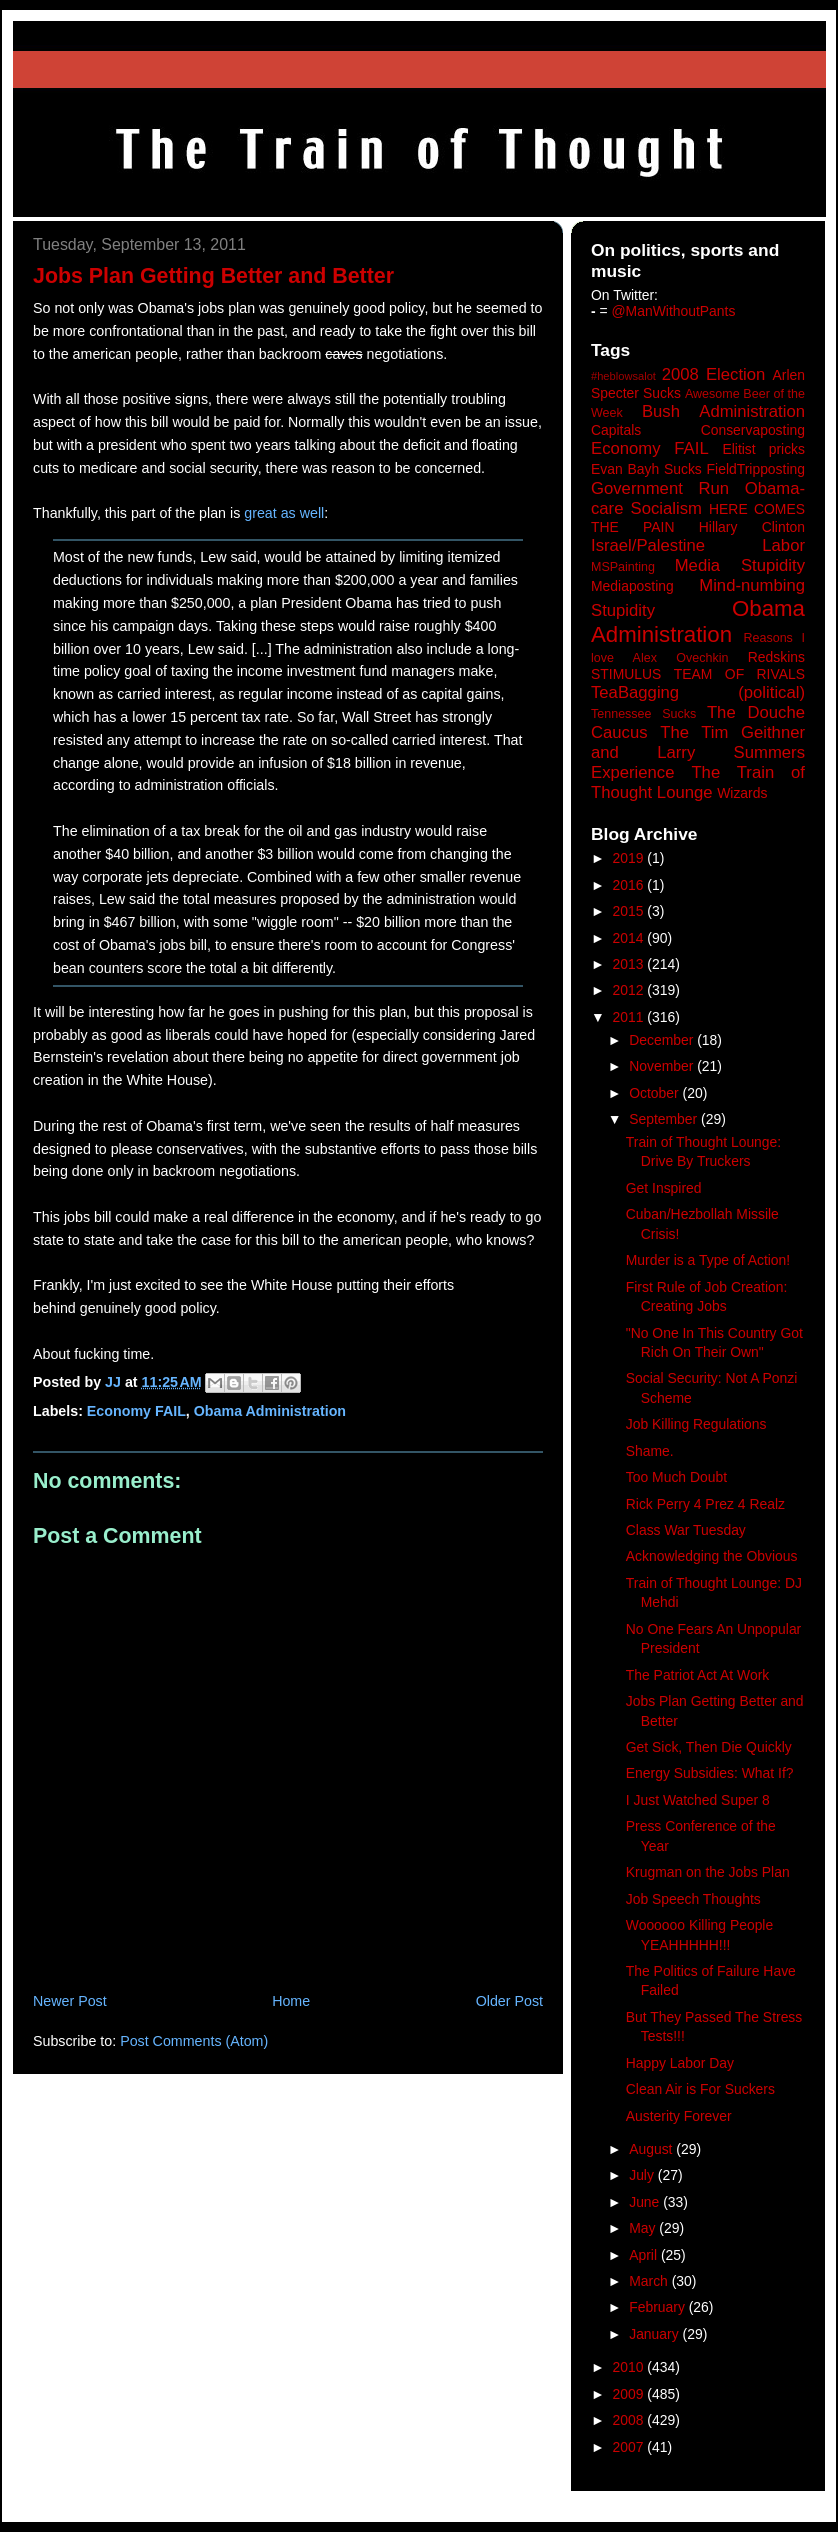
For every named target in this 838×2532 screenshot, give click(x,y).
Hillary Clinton (752, 527)
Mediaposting (632, 586)
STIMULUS (626, 674)
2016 (630, 885)
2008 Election (714, 374)
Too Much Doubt (676, 1477)
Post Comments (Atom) (194, 2041)
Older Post (509, 2001)
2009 (630, 2394)
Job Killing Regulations (696, 1424)
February (659, 2307)
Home (291, 2001)
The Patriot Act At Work (698, 1675)
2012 (630, 990)
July (643, 2175)
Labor (783, 545)
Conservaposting (753, 430)
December (663, 1040)
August (652, 2149)
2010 (630, 2367)
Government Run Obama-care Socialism (698, 498)
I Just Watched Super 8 (698, 1800)
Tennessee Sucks (643, 714)
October (655, 1093)
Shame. (650, 1451)
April (645, 2255)
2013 (630, 964)
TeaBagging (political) (698, 692)
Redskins (776, 657)
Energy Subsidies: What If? (710, 1773)
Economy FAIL (136, 1411)
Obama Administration (270, 1411)
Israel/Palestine (648, 545)
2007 (630, 2447)
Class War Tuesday (686, 1530)
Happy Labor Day (680, 2063)
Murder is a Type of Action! (708, 1260)
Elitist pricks (763, 449)
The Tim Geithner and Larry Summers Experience (698, 752)
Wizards (742, 793)
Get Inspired (664, 1188)
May (644, 2228)
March (650, 2281)
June (646, 2202)
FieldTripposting (756, 469)
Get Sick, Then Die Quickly (709, 1747)
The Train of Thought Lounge (698, 782)
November (663, 1066)
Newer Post (70, 2001)
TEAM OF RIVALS (739, 674)
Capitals (616, 430)
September (665, 1119)
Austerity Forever (679, 2116)
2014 (630, 938)
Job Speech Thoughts (693, 1899)
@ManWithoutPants (674, 311)
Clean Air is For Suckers (700, 2089)
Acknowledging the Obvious (712, 1556)
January (655, 2334)
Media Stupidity (740, 565)
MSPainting (623, 567)
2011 (630, 1017)
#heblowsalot (623, 376)
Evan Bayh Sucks (646, 469)
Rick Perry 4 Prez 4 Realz (705, 1504)
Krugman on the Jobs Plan (708, 1872)
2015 (630, 911)
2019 (630, 858)
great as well (284, 513)
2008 (630, 2420)
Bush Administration (723, 411)
